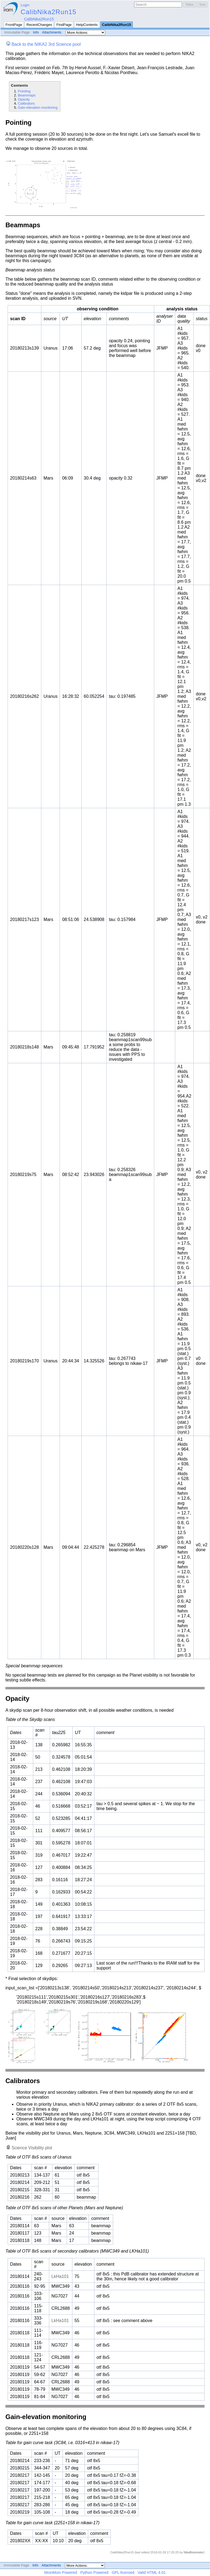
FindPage (64, 25)
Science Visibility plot (31, 2147)
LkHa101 (60, 2276)
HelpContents (86, 25)
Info (36, 32)
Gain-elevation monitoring (38, 107)
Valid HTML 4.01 (152, 2572)
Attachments (51, 32)
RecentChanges (39, 25)
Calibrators (26, 103)
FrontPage (13, 25)
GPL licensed (123, 2572)
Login (25, 5)
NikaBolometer (193, 2552)
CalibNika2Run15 (48, 12)
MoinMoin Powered (60, 2572)
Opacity (24, 99)
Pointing (24, 91)
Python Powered (94, 2572)
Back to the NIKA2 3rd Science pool (46, 44)
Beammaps (27, 95)
